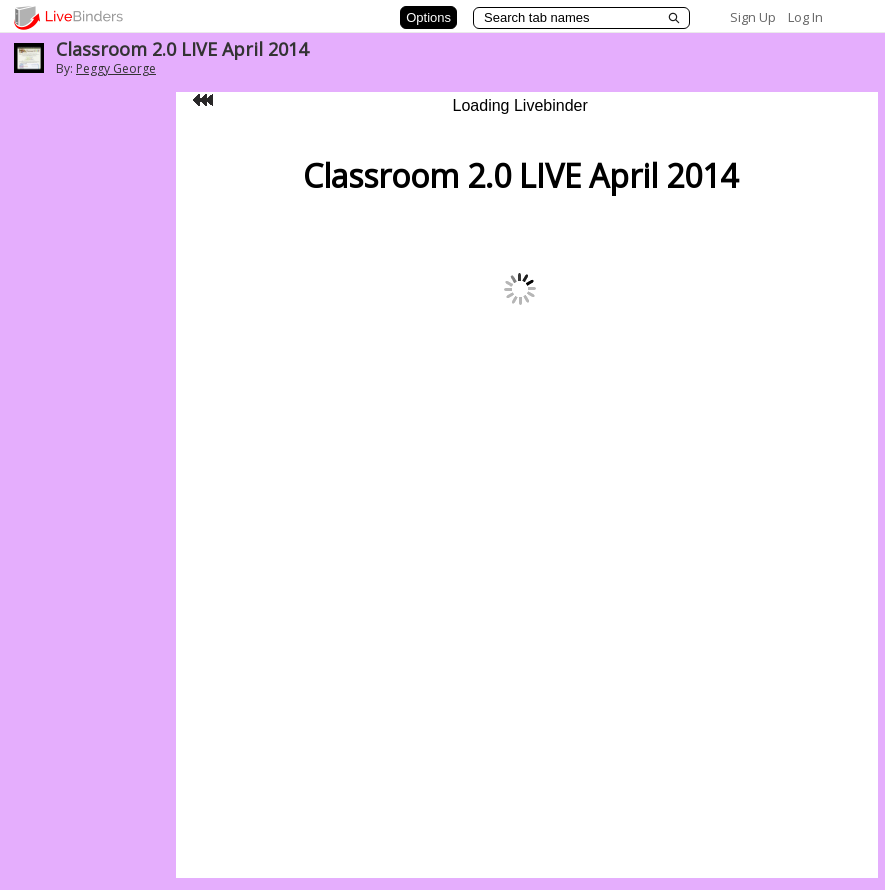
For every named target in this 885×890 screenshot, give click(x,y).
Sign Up (753, 17)
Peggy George (116, 68)
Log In (805, 17)
